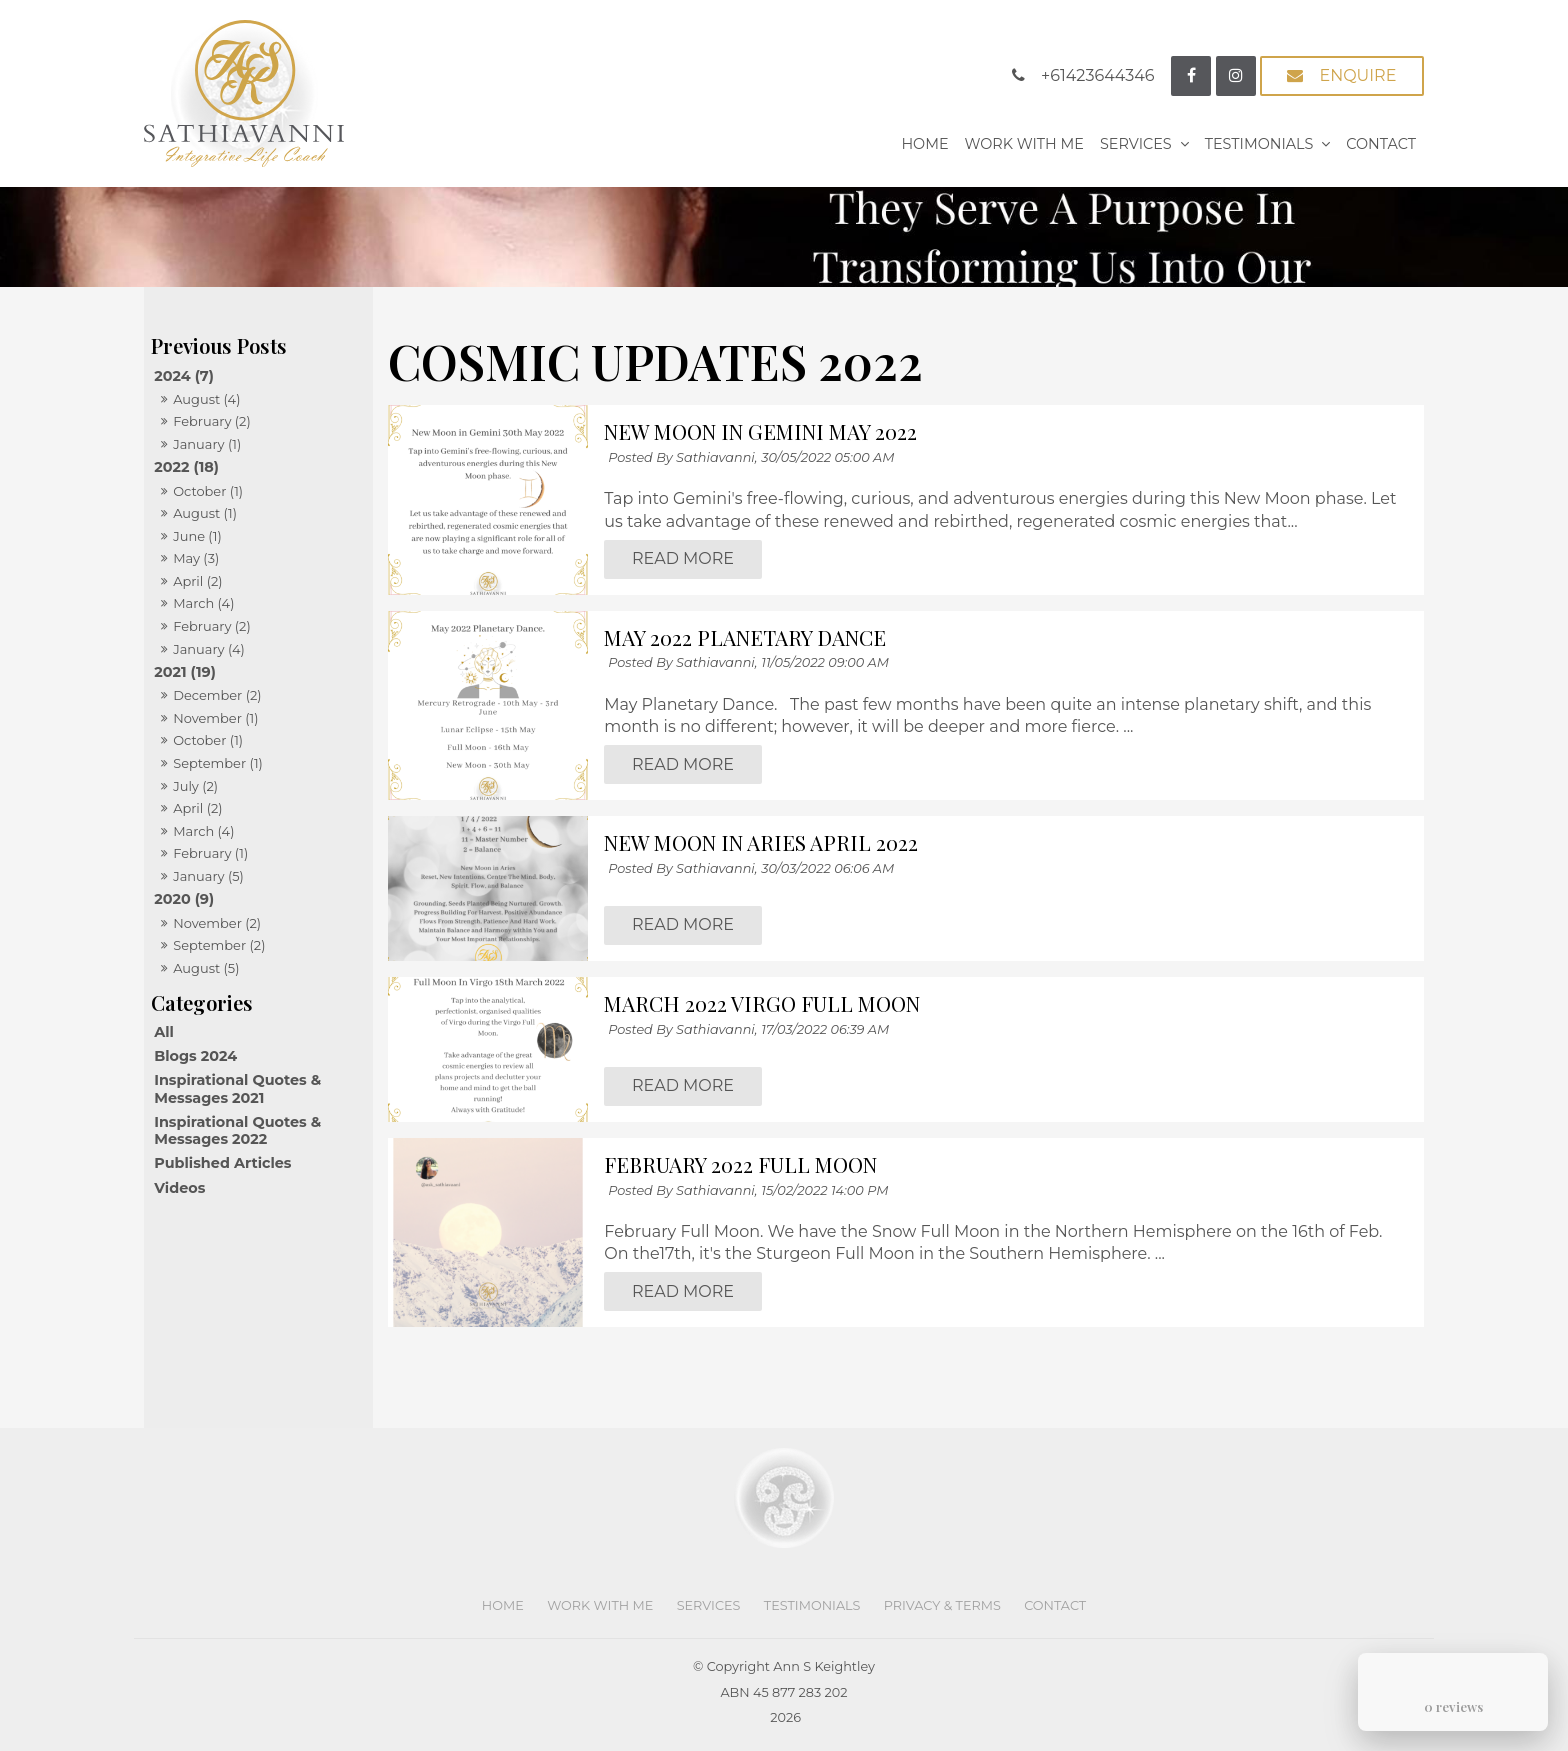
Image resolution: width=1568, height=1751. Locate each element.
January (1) (207, 444)
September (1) (218, 763)
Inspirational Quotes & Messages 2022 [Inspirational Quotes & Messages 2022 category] (237, 1130)
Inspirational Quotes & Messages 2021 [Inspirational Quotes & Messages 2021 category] (237, 1088)
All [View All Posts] (164, 1032)
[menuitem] (503, 1606)
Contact (1381, 144)
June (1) (197, 536)
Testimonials (1259, 144)
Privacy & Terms (942, 1605)
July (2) (195, 786)
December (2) (217, 695)
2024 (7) (184, 376)
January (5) (208, 876)
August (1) (205, 513)
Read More (683, 559)
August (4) (206, 399)
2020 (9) (184, 899)
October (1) (208, 491)
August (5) (206, 968)
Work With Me (1024, 144)
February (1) (210, 853)
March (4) (203, 603)
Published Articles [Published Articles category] (222, 1163)
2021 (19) (185, 672)
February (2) (212, 421)
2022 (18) (186, 467)
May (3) (196, 558)
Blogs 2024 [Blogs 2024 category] (195, 1056)
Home (924, 144)
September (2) (219, 945)
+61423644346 (1098, 75)
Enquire (1357, 75)
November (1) (215, 718)
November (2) (217, 923)
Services (1136, 144)
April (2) (197, 581)
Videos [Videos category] (179, 1188)
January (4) (209, 649)
